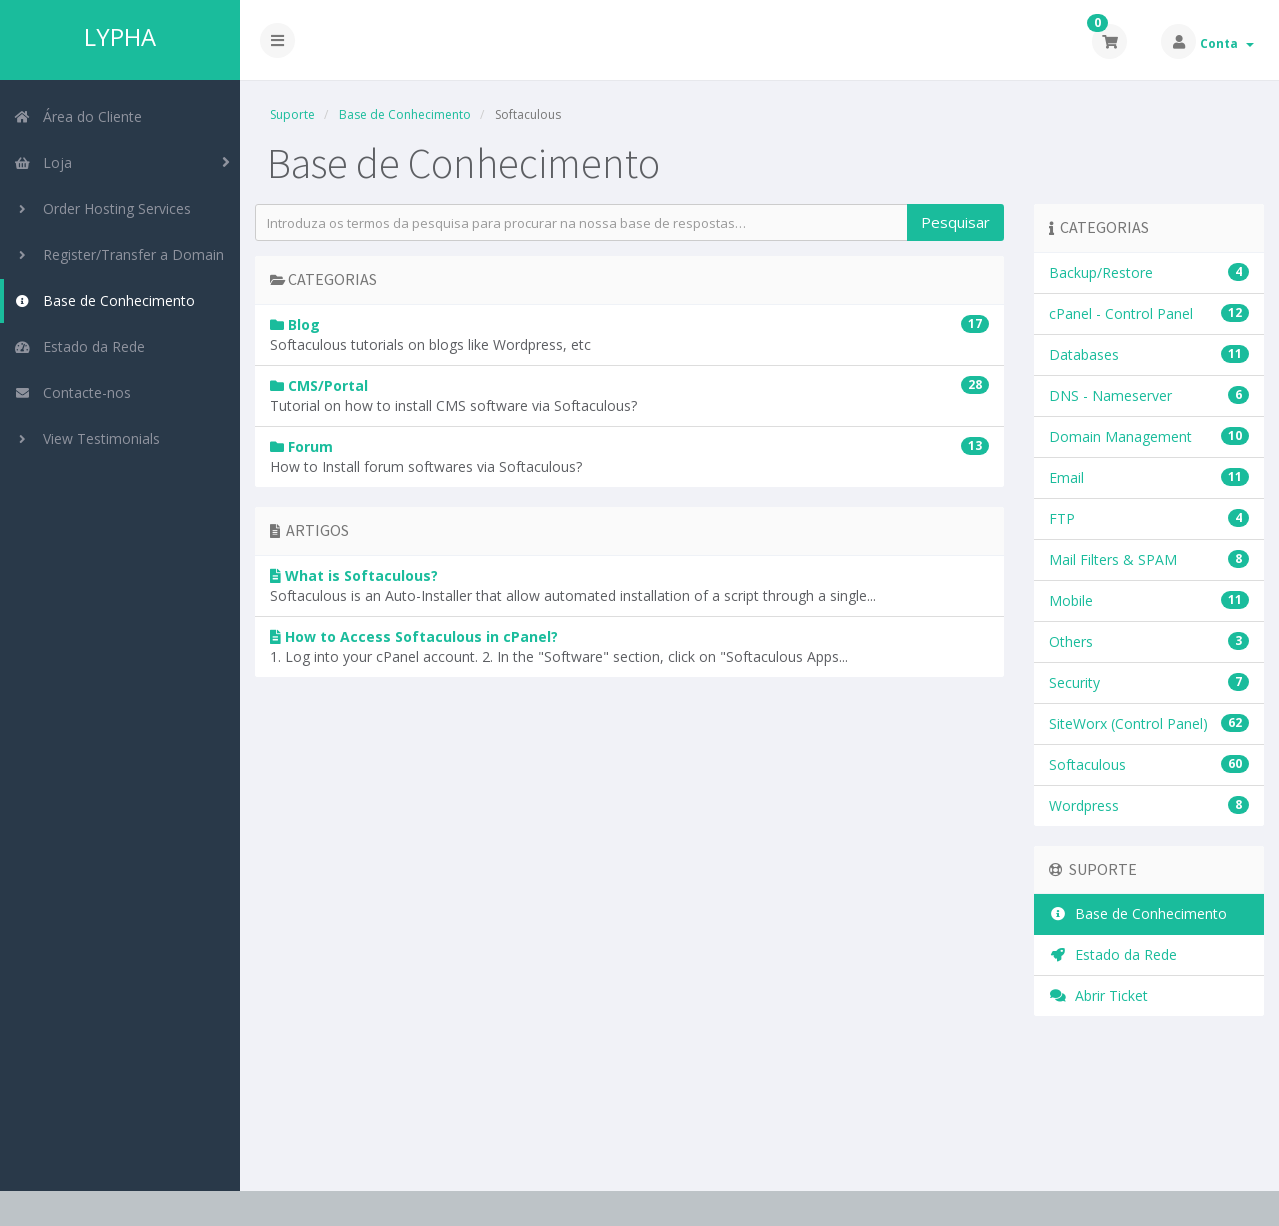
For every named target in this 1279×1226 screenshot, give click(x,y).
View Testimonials (87, 438)
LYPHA (120, 37)
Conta (1227, 43)
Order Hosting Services (102, 208)
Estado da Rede (79, 346)
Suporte (292, 114)
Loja (43, 162)
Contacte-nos (72, 392)
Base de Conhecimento (104, 300)
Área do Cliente (78, 116)
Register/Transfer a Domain (119, 254)
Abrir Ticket (1098, 995)
